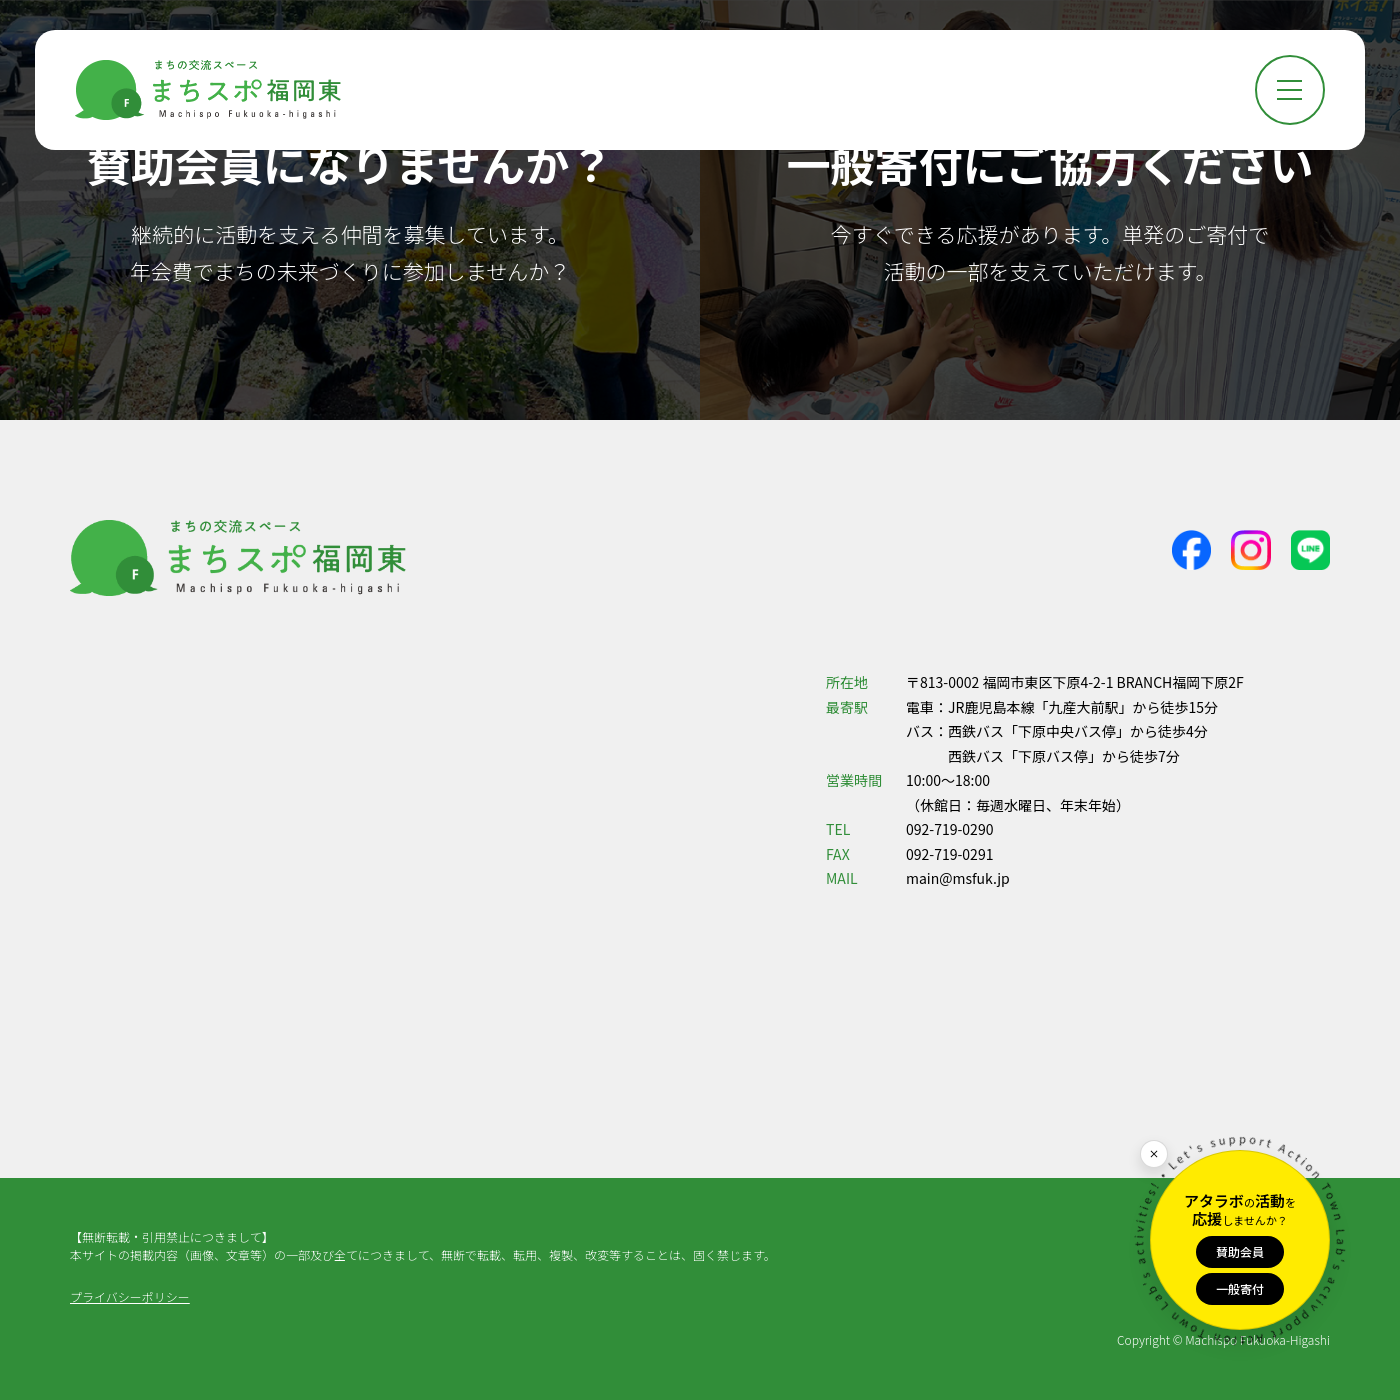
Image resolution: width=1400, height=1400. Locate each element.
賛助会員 (1240, 1251)
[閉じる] (1154, 1154)
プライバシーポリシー (130, 1296)
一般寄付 (1240, 1288)
